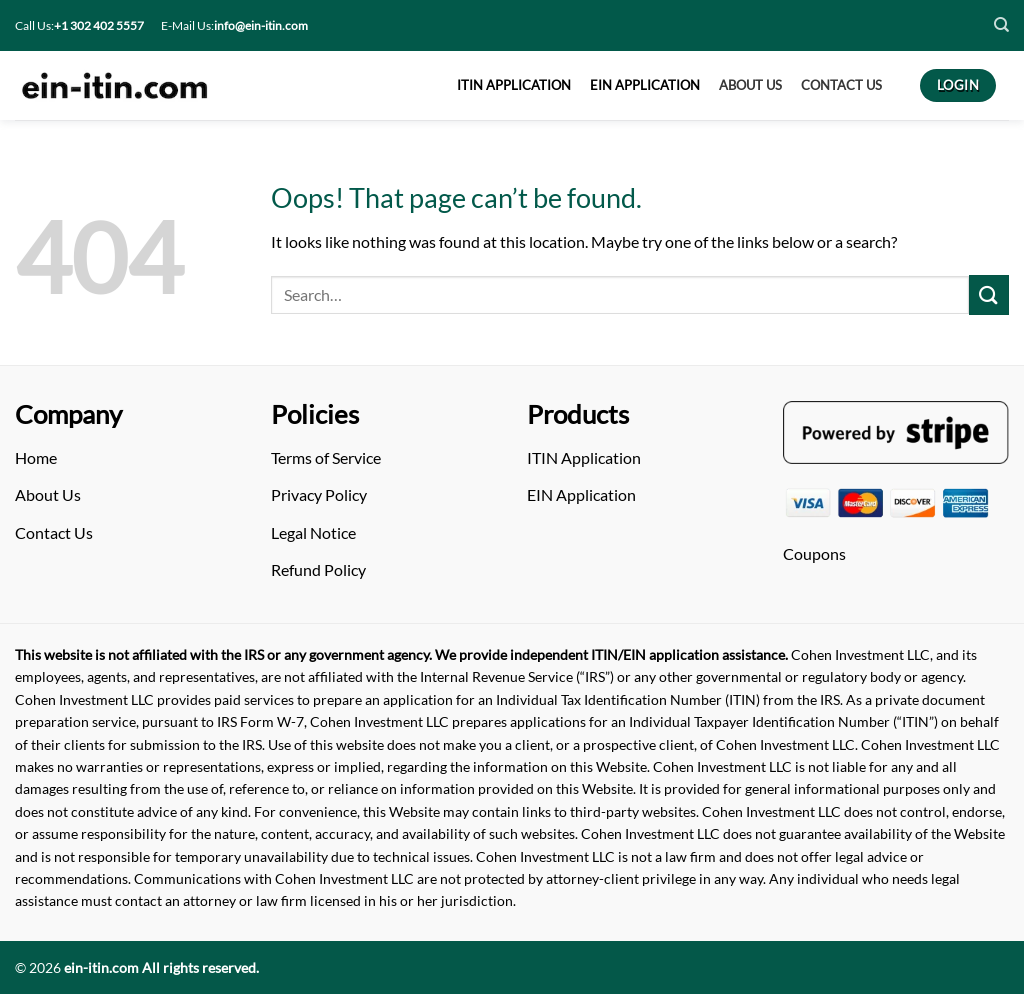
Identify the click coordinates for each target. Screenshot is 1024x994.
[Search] (1001, 25)
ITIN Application (584, 457)
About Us (48, 494)
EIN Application (581, 494)
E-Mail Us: (234, 25)
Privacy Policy (319, 494)
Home (36, 457)
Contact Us (54, 532)
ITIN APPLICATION (514, 85)
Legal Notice (313, 532)
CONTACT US (841, 85)
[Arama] (620, 295)
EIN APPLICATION (645, 85)
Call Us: (79, 25)
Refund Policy (318, 569)
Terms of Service (326, 457)
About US (750, 85)
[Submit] (989, 294)
